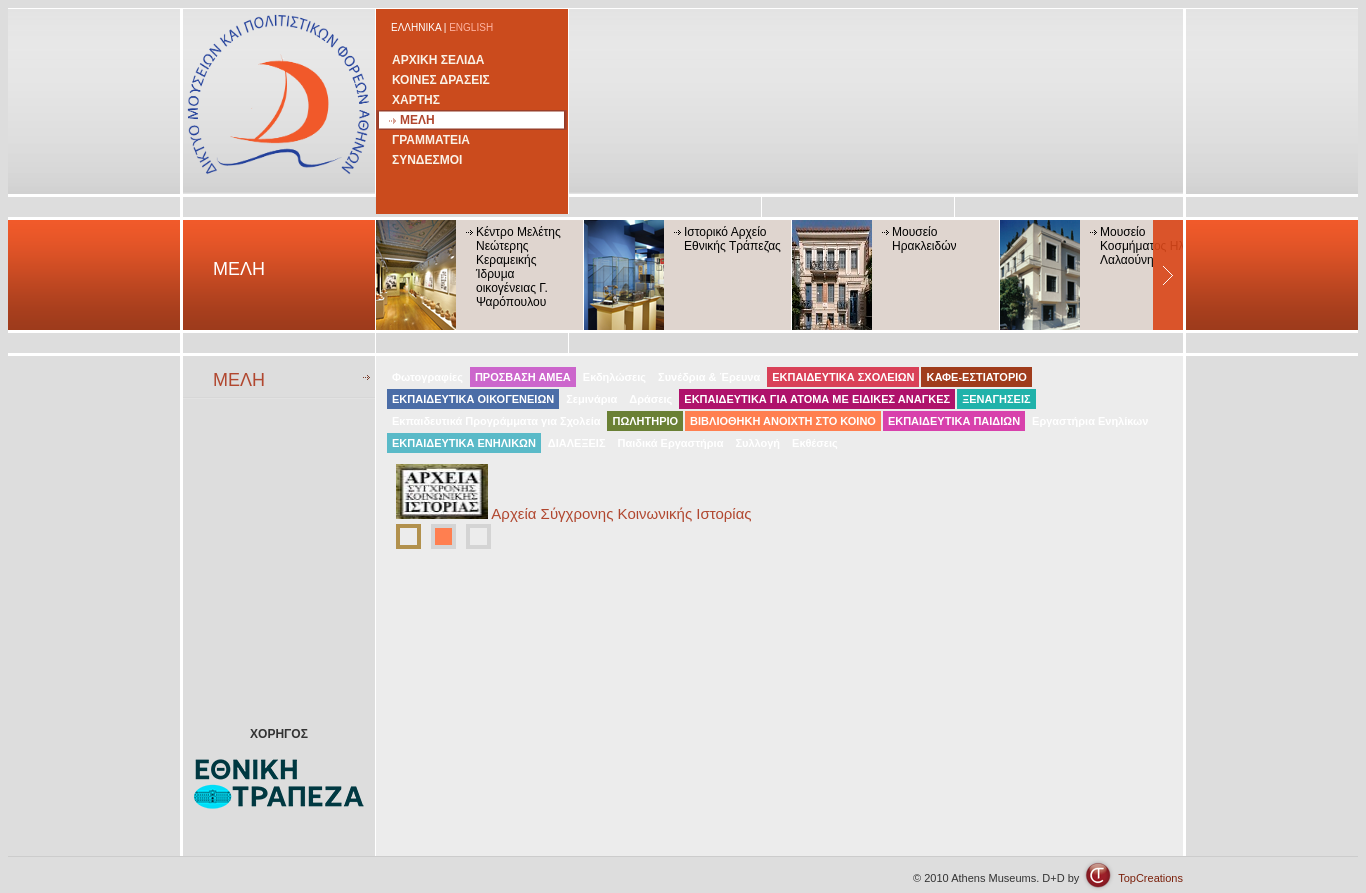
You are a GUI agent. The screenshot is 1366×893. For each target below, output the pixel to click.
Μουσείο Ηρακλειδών (924, 239)
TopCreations (1150, 878)
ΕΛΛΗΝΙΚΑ (416, 27)
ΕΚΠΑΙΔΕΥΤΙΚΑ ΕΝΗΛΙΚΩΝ (464, 443)
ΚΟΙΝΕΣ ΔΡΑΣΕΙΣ (441, 80)
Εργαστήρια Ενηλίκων (1090, 421)
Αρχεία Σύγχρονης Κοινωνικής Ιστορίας (621, 513)
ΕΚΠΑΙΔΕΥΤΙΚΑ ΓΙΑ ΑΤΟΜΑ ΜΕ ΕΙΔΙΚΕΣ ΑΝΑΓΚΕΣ (817, 399)
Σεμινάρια (591, 399)
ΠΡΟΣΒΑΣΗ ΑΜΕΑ (523, 377)
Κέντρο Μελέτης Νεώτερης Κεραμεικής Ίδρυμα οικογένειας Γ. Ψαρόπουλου (518, 267)
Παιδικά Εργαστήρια (671, 443)
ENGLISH (471, 27)
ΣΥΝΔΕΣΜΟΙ (427, 160)
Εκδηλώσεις (614, 377)
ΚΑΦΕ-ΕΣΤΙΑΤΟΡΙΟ (976, 377)
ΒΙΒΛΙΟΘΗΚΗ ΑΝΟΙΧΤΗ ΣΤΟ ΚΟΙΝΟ (783, 421)
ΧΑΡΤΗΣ (416, 100)
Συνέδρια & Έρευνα (709, 377)
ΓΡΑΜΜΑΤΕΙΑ (431, 140)
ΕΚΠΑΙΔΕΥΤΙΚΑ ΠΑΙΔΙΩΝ (954, 421)
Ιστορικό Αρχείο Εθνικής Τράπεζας (732, 239)
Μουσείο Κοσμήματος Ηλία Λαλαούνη (1147, 246)
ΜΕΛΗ (417, 120)
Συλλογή (757, 443)
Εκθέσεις (815, 443)
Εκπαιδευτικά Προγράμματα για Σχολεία (496, 421)
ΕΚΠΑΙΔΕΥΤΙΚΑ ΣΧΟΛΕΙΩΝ (843, 377)
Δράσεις (650, 399)
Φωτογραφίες (427, 377)
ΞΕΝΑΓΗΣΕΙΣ (996, 399)
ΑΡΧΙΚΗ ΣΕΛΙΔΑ (438, 60)
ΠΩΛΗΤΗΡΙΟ (645, 421)
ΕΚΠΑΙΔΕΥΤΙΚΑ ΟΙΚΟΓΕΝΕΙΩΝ (473, 399)
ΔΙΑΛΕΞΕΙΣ (577, 443)
